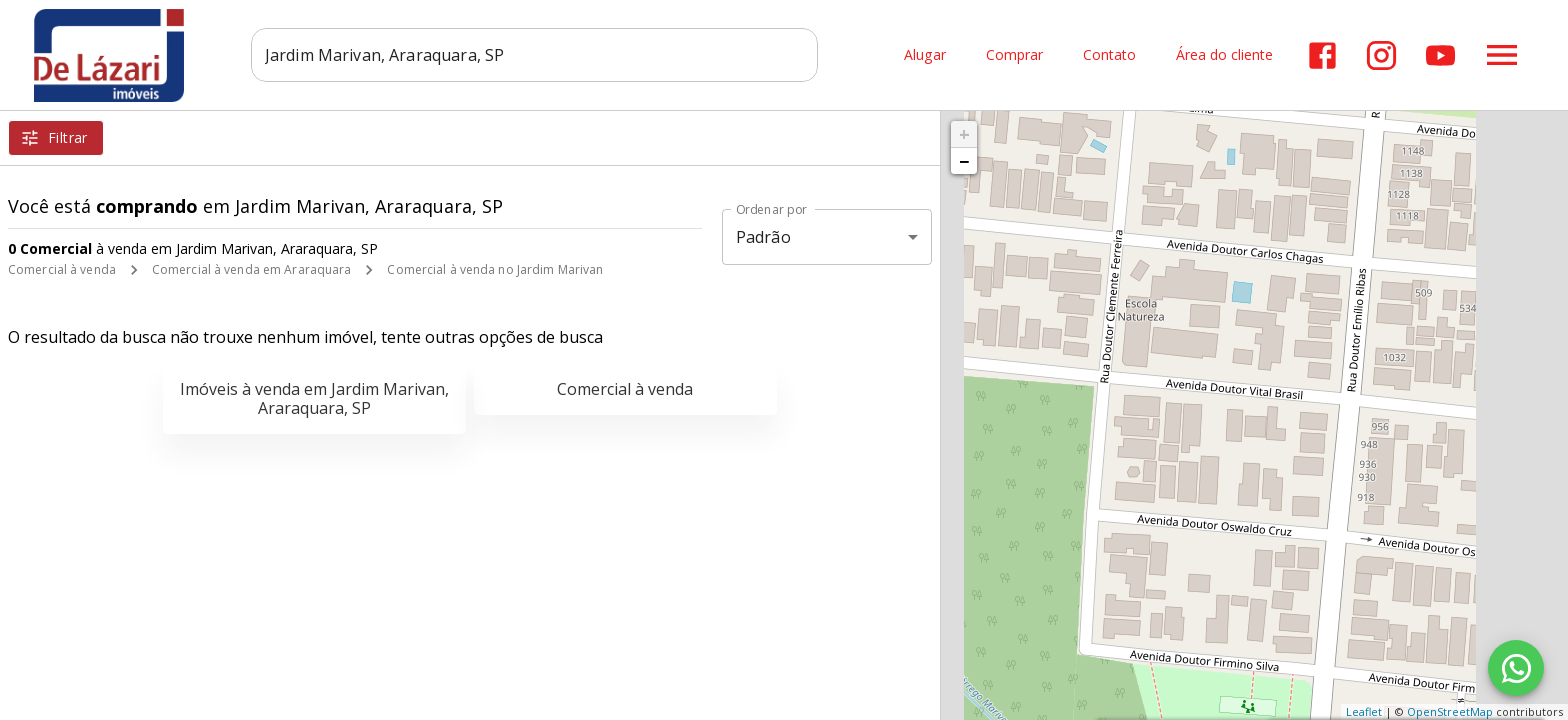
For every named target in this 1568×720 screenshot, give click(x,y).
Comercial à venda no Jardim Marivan (495, 269)
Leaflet (1364, 711)
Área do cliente (1224, 55)
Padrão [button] (763, 237)
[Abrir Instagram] (1381, 55)
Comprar (1014, 55)
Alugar (925, 55)
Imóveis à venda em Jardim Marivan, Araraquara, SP (314, 398)
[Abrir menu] (1502, 55)
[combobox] (539, 55)
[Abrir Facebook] (1322, 55)
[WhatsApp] (1516, 668)
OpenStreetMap (1450, 711)
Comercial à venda (62, 269)
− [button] (964, 161)
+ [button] (964, 134)
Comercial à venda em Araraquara (252, 269)
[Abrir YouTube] (1440, 55)
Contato (1109, 55)
